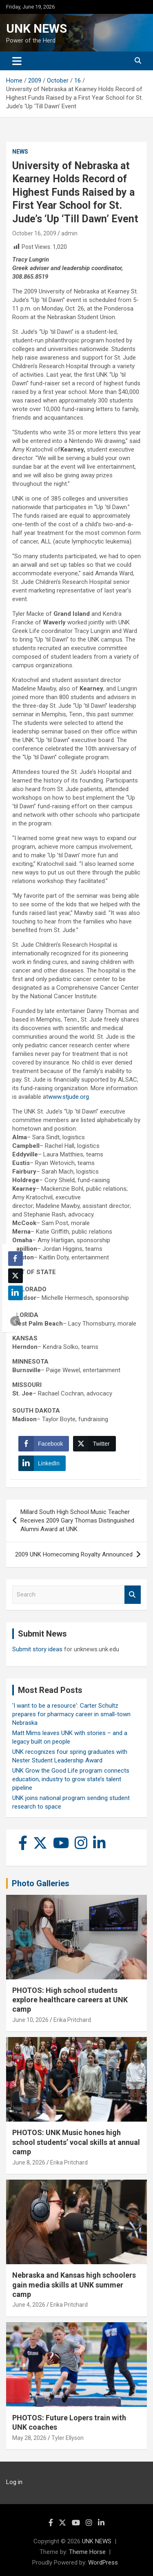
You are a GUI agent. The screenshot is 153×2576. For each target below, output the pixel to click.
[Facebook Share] (43, 1443)
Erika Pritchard (72, 2020)
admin (69, 233)
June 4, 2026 (28, 2304)
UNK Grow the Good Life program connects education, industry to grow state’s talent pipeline (70, 1779)
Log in (14, 2482)
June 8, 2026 (28, 2162)
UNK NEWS (36, 28)
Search (132, 1594)
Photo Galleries (40, 1883)
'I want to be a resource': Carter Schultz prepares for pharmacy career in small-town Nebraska (71, 1714)
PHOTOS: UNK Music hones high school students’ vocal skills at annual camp (76, 2142)
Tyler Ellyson (67, 2438)
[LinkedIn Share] (42, 1463)
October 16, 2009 (34, 233)
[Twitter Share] (94, 1443)
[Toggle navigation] (17, 60)
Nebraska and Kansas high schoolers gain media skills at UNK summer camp (74, 2285)
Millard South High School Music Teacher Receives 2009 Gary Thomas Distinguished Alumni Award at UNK (77, 1520)
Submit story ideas (37, 1649)
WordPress (103, 2562)
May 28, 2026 (29, 2438)
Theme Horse (87, 2552)
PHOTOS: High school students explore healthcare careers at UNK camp (70, 2000)
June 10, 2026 (30, 2020)
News (20, 151)
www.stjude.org (68, 1096)
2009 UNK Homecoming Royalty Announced (74, 1554)
